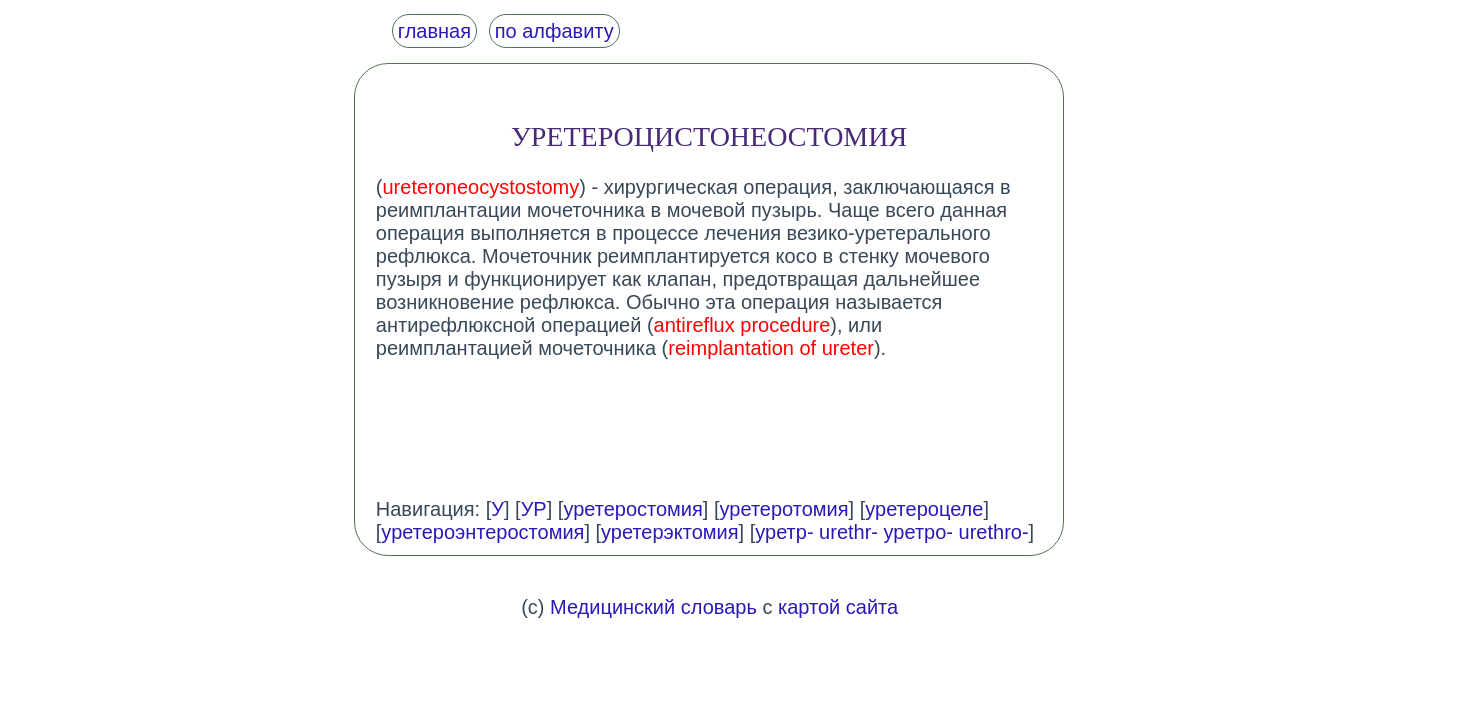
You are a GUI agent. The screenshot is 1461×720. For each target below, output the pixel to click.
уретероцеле (924, 509)
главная (434, 31)
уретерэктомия (670, 532)
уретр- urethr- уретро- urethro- (891, 532)
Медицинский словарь (653, 607)
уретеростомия (632, 509)
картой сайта (838, 607)
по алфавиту (554, 31)
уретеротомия (784, 509)
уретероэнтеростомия (482, 532)
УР (534, 509)
